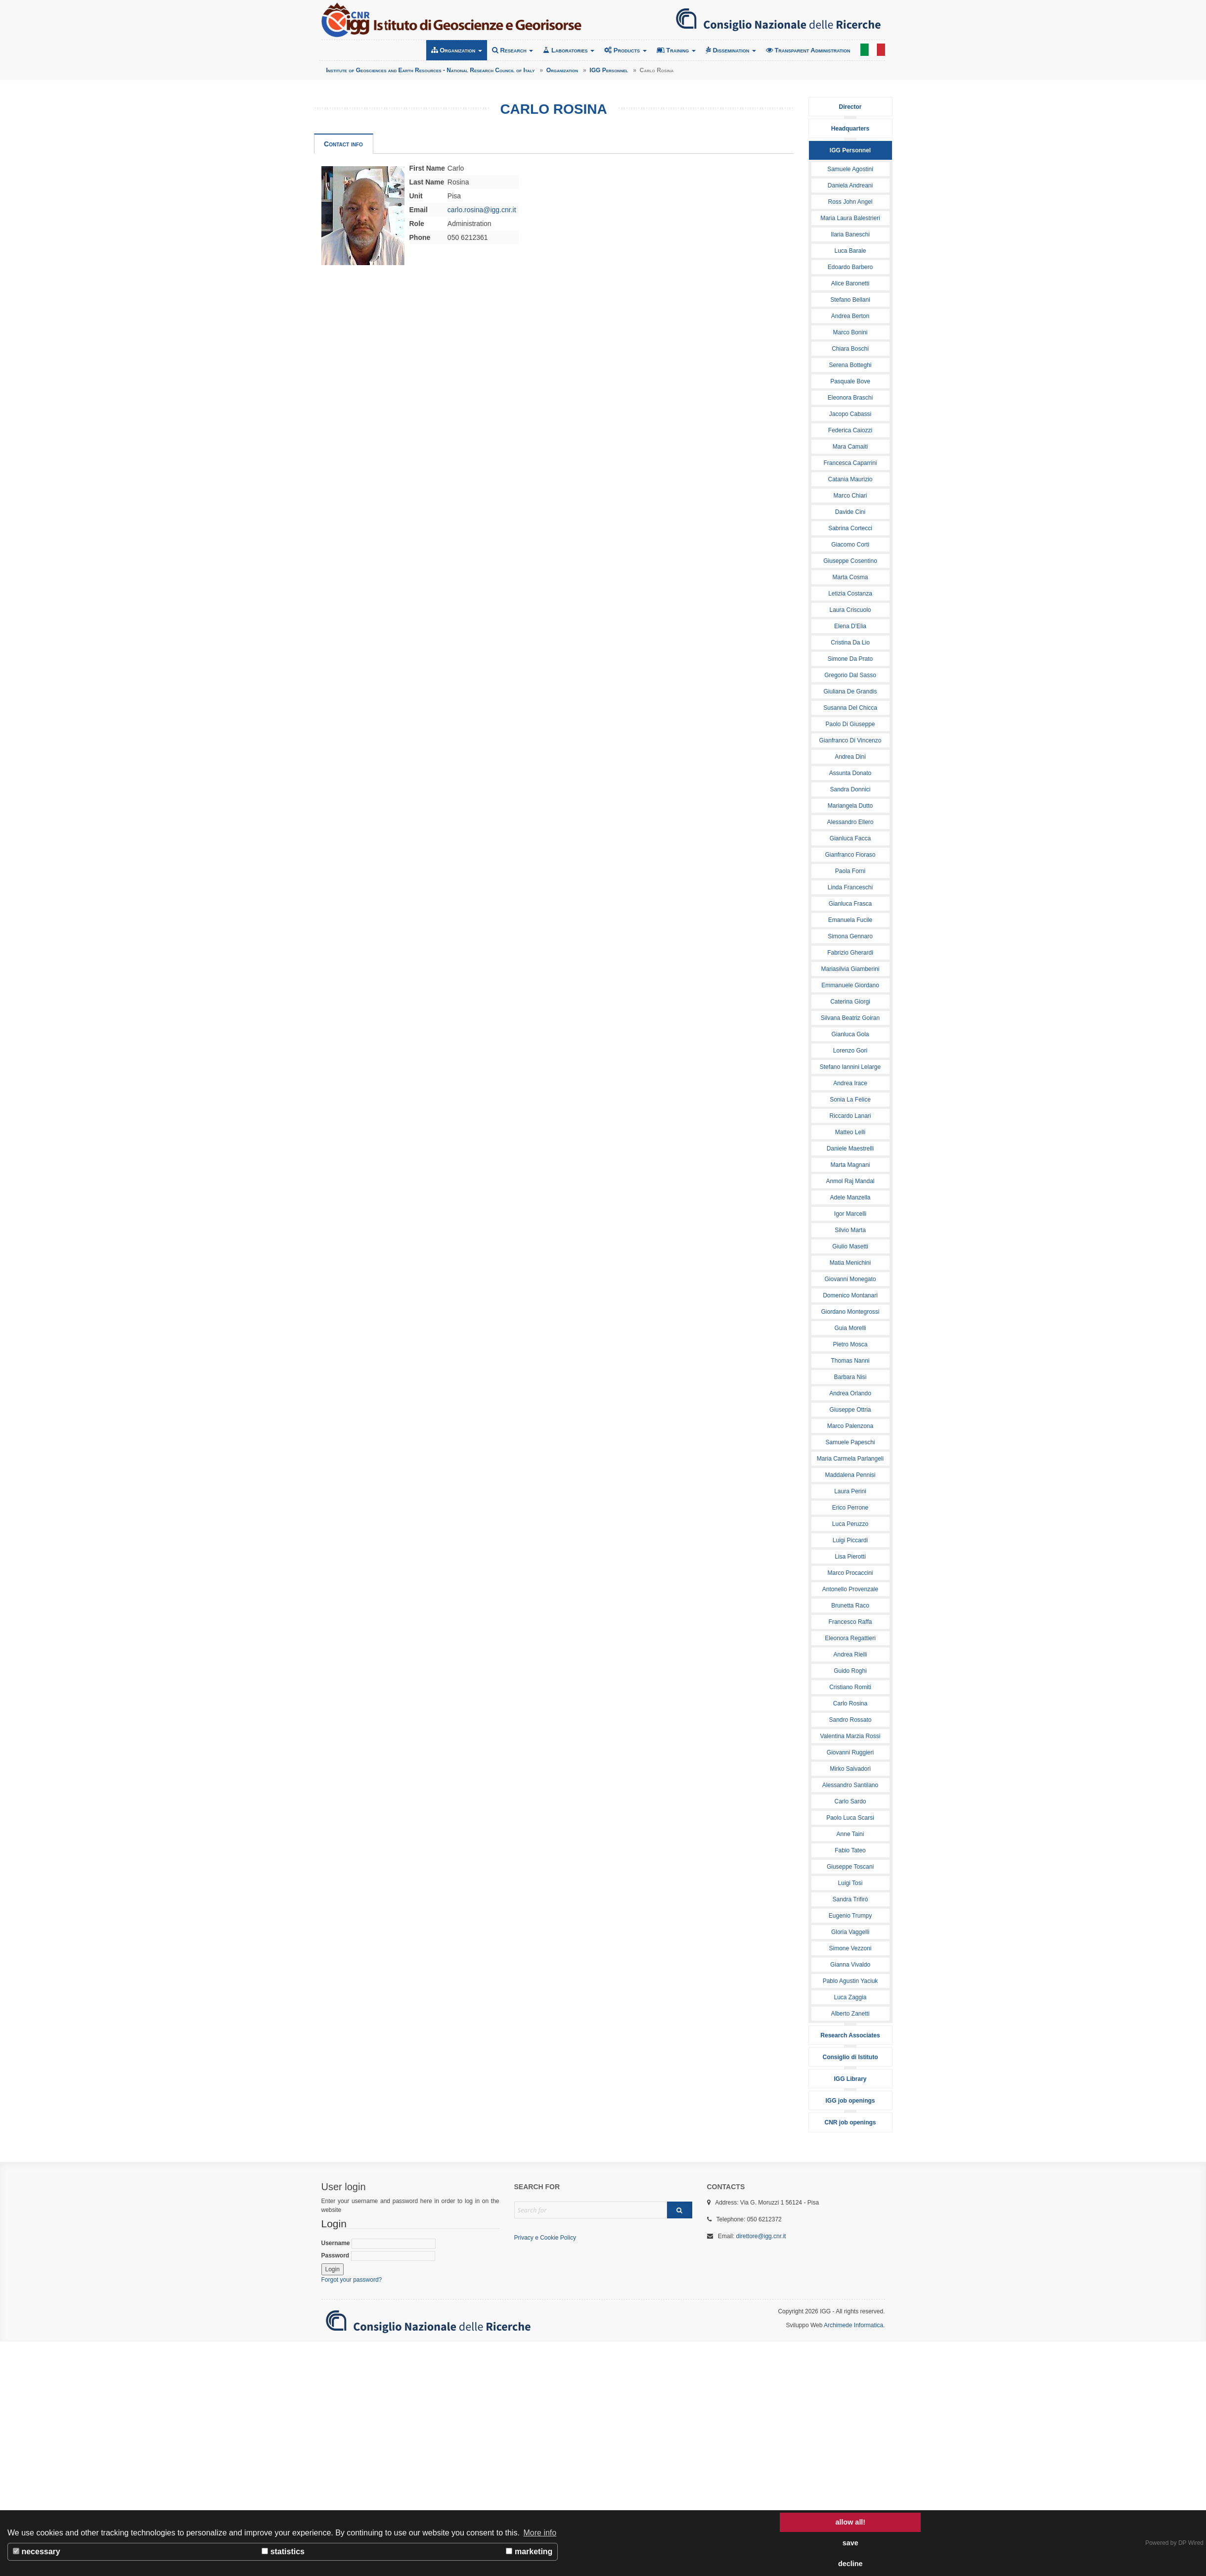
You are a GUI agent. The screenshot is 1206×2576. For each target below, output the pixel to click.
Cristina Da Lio (850, 642)
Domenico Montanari (850, 1295)
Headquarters (850, 128)
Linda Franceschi (850, 887)
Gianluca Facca (850, 838)
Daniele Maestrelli (850, 1148)
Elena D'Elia (850, 626)
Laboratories (568, 50)
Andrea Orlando (850, 1393)
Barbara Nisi (850, 1377)
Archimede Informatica (853, 2325)
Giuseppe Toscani (850, 1866)
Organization (456, 50)
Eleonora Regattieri (850, 1638)
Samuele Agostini (850, 169)
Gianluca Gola (850, 1034)
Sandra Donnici (850, 789)
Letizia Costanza (850, 593)
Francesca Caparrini (850, 463)
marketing (529, 2551)
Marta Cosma (850, 577)
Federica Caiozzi (850, 430)
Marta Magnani (850, 1164)
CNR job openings (850, 2122)
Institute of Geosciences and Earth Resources (451, 19)
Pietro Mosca (850, 1344)
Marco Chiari (850, 495)
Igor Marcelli (850, 1213)
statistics (283, 2551)
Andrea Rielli (850, 1654)
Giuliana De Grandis (850, 691)
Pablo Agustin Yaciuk (850, 1981)
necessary (36, 2551)
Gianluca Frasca (850, 903)
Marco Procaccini (850, 1572)
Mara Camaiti (850, 446)
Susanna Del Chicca (850, 707)
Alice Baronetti (850, 283)
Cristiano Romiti (850, 1687)
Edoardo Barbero (850, 267)
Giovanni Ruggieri (850, 1752)
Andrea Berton (850, 316)
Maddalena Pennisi (850, 1475)
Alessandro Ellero (850, 822)
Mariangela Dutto (850, 805)
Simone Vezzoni (850, 1948)
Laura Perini (850, 1491)
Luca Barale (850, 250)
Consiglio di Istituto (850, 2057)
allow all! (850, 2522)
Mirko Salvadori (850, 1768)
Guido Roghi (850, 1670)
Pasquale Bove (850, 381)
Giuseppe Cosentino (850, 560)
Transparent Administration (808, 50)
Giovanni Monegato (850, 1279)
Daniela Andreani (850, 185)
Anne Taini (850, 1834)
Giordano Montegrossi (850, 1311)
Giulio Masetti (850, 1246)
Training (676, 50)
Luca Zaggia (850, 1997)
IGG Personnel (850, 150)
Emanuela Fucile (850, 920)
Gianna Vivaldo (850, 1964)
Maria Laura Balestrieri (850, 218)
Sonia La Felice (850, 1099)
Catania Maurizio (850, 479)
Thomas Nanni (850, 1360)
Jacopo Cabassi (850, 414)
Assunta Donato (850, 773)
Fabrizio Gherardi (850, 952)
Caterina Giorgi (850, 1001)
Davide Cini (850, 511)
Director (850, 106)
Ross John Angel (850, 201)
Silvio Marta (850, 1230)
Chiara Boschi (850, 348)
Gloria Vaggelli (850, 1932)
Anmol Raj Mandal (850, 1181)
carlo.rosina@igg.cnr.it (481, 210)
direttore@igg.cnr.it (761, 2236)
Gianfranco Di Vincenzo (850, 740)
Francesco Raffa (850, 1621)
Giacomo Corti (850, 544)
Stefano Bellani (850, 299)
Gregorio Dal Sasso (850, 675)
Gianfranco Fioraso (850, 854)
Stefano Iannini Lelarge (850, 1066)
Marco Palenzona (850, 1426)
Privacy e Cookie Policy (545, 2237)
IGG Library (850, 2078)
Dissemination (731, 50)
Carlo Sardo (850, 1801)
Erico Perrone (850, 1507)
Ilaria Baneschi (850, 234)
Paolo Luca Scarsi (850, 1817)
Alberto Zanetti (850, 2013)
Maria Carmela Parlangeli (850, 1458)
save (850, 2543)
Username (378, 2244)
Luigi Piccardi (850, 1540)
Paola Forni (850, 871)
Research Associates (850, 2035)
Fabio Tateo (850, 1850)
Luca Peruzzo (850, 1523)
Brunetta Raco (850, 1605)
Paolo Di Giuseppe (850, 724)
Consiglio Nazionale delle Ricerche (778, 19)
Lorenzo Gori (850, 1050)
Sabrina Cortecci (850, 528)
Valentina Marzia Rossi (850, 1736)
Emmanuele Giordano (850, 985)
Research (513, 50)
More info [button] (540, 2533)
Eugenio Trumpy (850, 1915)
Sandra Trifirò (850, 1899)
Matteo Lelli (850, 1132)
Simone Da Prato (850, 658)
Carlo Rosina (850, 1703)
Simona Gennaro (850, 936)
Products (625, 50)
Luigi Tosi (850, 1883)
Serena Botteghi (850, 365)
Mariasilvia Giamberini (850, 969)
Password (378, 2256)
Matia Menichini (850, 1262)
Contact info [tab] (343, 144)
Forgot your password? (351, 2279)
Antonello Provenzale (850, 1589)
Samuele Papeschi (850, 1442)
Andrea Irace (850, 1083)
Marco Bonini (850, 332)
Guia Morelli (850, 1328)
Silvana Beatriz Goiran (850, 1017)
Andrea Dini (850, 756)
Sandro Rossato (850, 1719)
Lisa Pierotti (850, 1556)
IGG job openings (850, 2100)
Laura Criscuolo (850, 609)
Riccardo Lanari (850, 1115)
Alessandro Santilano (850, 1785)
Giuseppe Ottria (850, 1409)
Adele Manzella (850, 1197)
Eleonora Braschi (850, 397)
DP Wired (1191, 2542)
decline (850, 2564)
